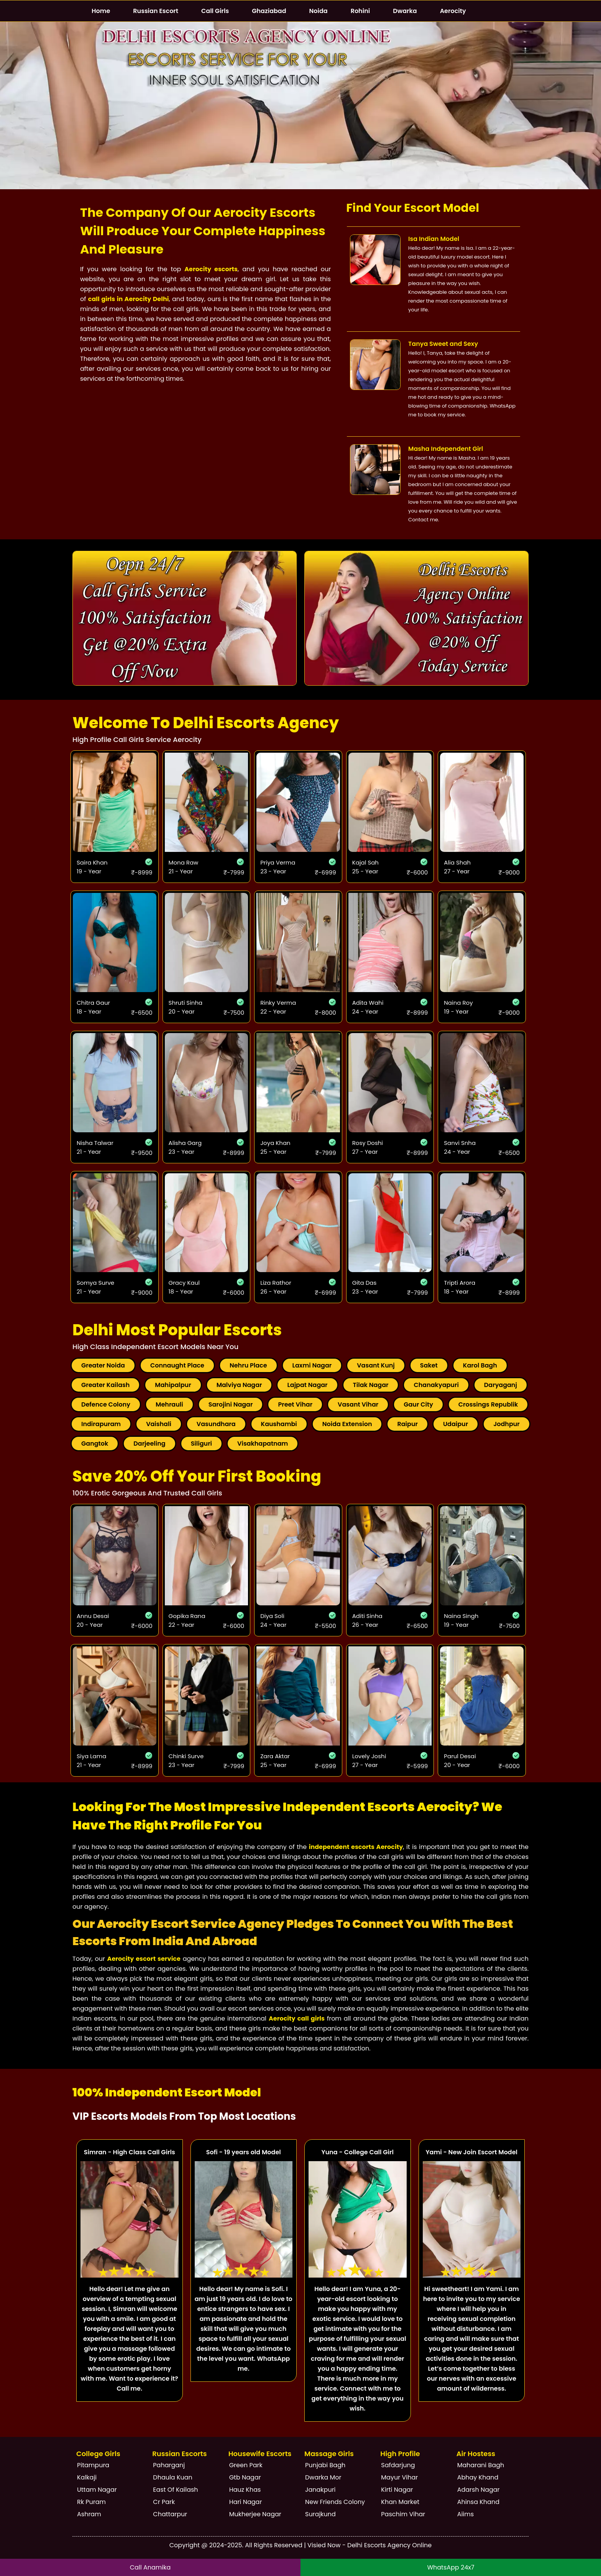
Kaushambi (279, 1424)
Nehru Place (248, 1365)
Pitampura (93, 2465)
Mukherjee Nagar (255, 2514)
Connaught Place (177, 1365)
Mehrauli (169, 1404)
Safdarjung (398, 2465)
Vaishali (158, 1424)
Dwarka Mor (323, 2477)
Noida (318, 11)
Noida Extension (347, 1424)
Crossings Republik (488, 1404)
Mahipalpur (173, 1385)
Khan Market (400, 2501)
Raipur (407, 1424)
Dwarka (405, 11)
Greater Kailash (105, 1385)
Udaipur (455, 1424)
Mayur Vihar (399, 2477)
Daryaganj (500, 1385)
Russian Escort (155, 11)
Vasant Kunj (376, 1365)
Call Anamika (150, 2567)
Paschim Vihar (403, 2514)
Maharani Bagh (480, 2465)
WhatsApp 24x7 (450, 2567)
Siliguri (201, 1443)
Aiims (465, 2514)
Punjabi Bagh (325, 2465)
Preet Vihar (295, 1404)
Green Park (246, 2465)
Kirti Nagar (397, 2489)
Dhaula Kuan (172, 2477)
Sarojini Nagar (231, 1404)
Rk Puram (91, 2501)
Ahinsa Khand (478, 2501)
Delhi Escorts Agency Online (389, 2545)
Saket (429, 1365)
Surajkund (320, 2514)
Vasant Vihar (358, 1404)
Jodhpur (506, 1424)
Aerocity (453, 11)
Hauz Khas (245, 2489)
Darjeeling (149, 1443)
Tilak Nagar (371, 1385)
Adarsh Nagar (478, 2489)
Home (101, 11)
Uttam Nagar (97, 2489)
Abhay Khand (478, 2477)
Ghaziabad (269, 11)
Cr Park (164, 2501)
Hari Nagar (245, 2501)
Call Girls (215, 11)
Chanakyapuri (436, 1385)
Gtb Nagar (245, 2477)
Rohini (360, 11)
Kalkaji (87, 2477)
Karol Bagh (480, 1365)
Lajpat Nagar (307, 1385)
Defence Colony (105, 1404)
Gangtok (94, 1443)
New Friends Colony (335, 2501)
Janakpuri (320, 2489)
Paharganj (169, 2465)
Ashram (89, 2514)
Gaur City (418, 1404)
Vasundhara (216, 1424)
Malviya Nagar (239, 1385)
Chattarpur (170, 2514)
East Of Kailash (175, 2489)
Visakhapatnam (262, 1443)
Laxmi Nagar (312, 1365)
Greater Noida (103, 1365)
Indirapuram (101, 1424)
